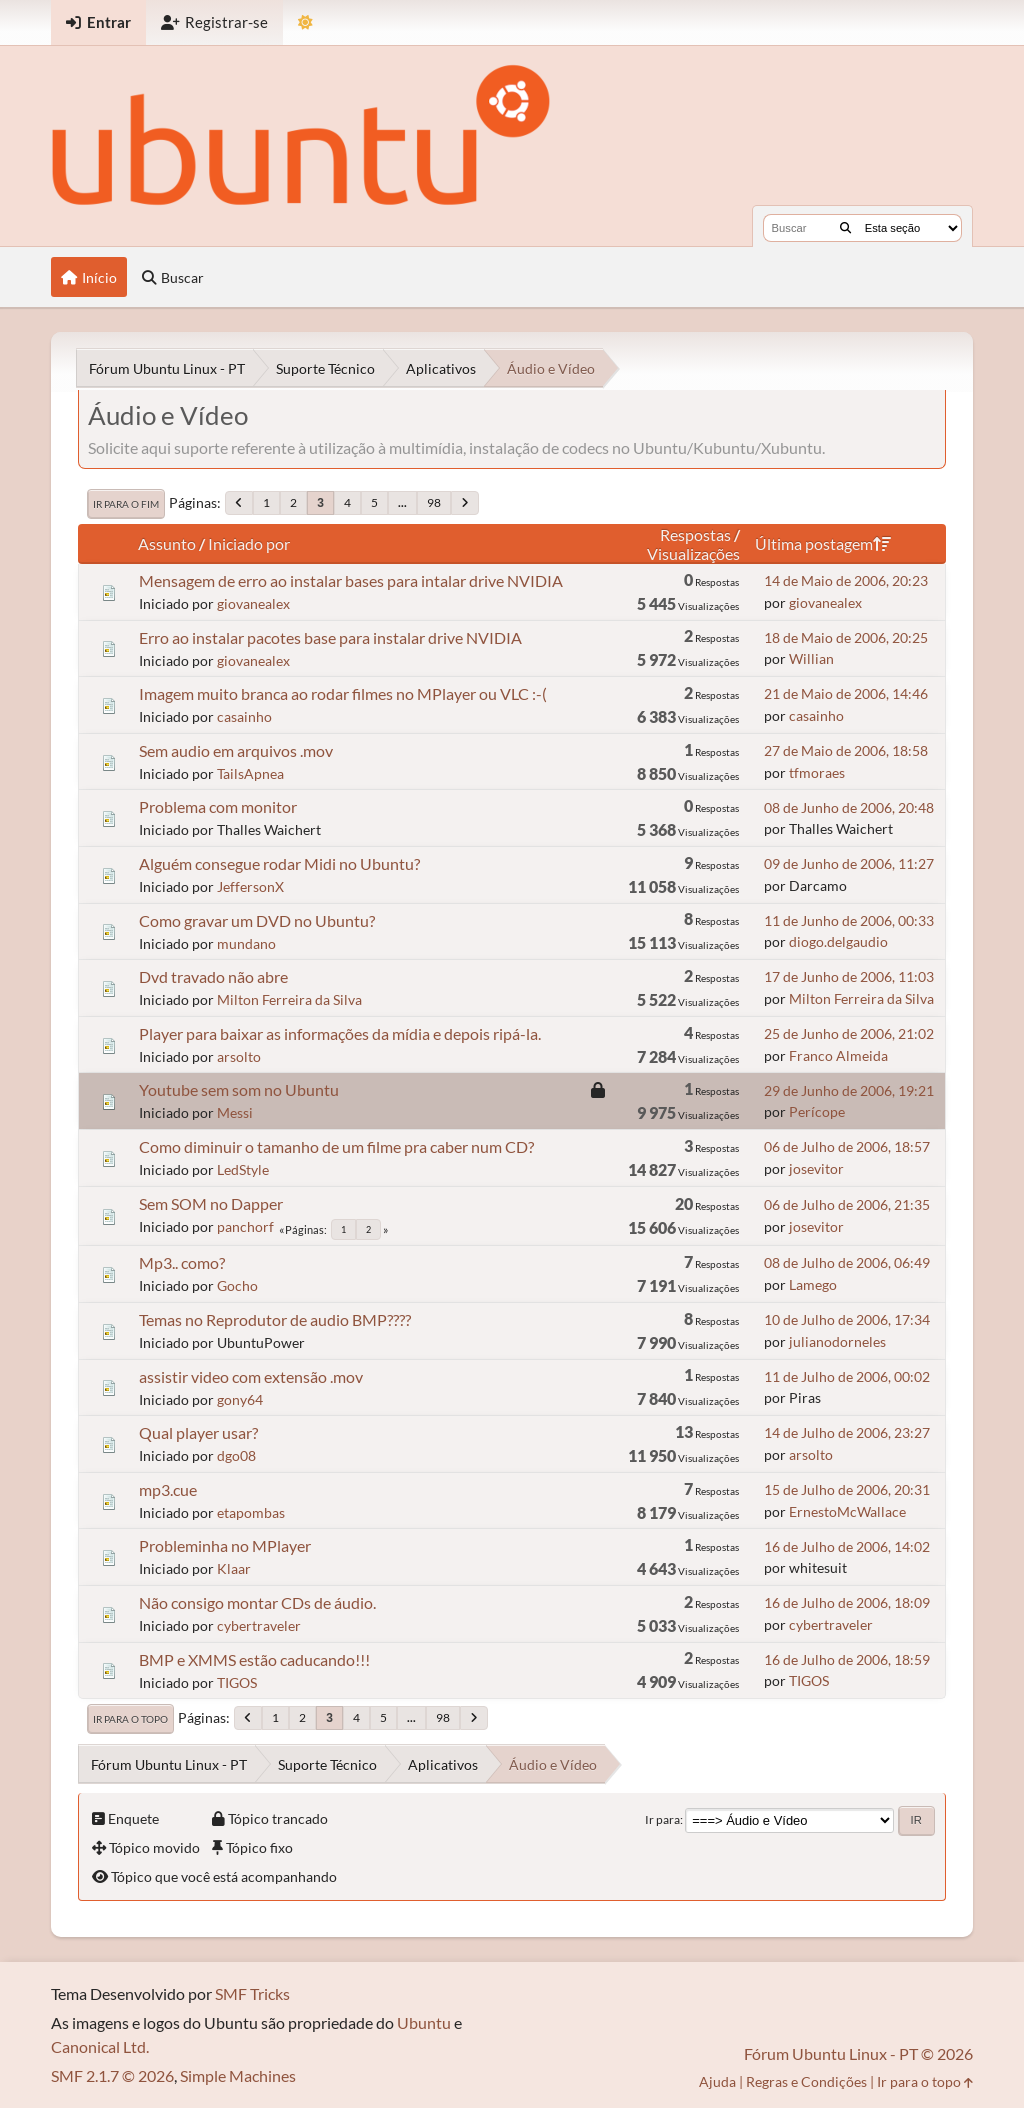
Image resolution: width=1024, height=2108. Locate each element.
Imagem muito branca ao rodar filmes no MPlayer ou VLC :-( (343, 693)
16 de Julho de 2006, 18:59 (847, 1659)
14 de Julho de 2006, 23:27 (847, 1432)
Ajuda (717, 2081)
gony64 (240, 1399)
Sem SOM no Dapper (211, 1203)
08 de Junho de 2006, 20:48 (849, 807)
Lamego (813, 1284)
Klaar (234, 1568)
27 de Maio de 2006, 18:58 (846, 750)
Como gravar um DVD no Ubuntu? (257, 920)
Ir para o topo (130, 1719)
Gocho (237, 1285)
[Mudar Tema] (305, 22)
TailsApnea (250, 773)
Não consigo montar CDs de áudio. (257, 1602)
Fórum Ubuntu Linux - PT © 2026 (858, 2053)
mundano (246, 943)
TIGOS (237, 1682)
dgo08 (236, 1455)
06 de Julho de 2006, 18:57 (847, 1146)
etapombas (251, 1512)
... (402, 502)
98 (434, 502)
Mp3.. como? (182, 1262)
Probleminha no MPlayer (225, 1545)
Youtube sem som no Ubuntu (239, 1089)
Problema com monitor (218, 806)
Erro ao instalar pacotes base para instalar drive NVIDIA (330, 637)
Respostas (695, 534)
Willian (811, 658)
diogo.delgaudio (838, 941)
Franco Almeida (838, 1055)
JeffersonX (250, 886)
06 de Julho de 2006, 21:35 (847, 1204)
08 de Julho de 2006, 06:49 (847, 1262)
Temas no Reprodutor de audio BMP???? (275, 1319)
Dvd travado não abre (213, 976)
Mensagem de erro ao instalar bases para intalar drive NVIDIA (351, 580)
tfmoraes (817, 772)
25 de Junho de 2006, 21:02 (849, 1033)
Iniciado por (249, 543)
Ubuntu (424, 2022)
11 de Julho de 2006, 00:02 (847, 1376)
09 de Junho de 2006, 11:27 (849, 863)
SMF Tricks (252, 1993)
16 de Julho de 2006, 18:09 (847, 1602)
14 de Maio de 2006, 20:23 (846, 580)
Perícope (817, 1111)
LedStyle (243, 1169)
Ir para (662, 1819)
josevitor (816, 1168)
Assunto (167, 543)
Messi (235, 1112)
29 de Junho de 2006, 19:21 (849, 1090)
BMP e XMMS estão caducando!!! (254, 1659)
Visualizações (693, 553)
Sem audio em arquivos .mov (236, 750)
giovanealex (253, 603)
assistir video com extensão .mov (251, 1376)
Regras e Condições (806, 2081)
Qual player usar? (198, 1432)
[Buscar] (845, 228)
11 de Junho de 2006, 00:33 (849, 920)
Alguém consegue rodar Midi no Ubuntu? (279, 863)
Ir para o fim (126, 504)
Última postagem (823, 543)
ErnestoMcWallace (847, 1511)
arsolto (239, 1056)
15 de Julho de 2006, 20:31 (847, 1489)
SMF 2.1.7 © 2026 (112, 2075)
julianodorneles (837, 1341)
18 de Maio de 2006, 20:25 (846, 637)
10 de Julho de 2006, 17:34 (847, 1319)
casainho (244, 716)
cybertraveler (259, 1625)
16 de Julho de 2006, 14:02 (847, 1546)
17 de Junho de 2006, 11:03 (849, 976)
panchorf (245, 1226)
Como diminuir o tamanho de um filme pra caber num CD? (336, 1146)
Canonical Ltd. (100, 2046)
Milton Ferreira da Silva (289, 999)
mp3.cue (168, 1489)
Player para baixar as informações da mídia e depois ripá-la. (340, 1033)
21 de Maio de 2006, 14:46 (846, 693)
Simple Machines (238, 2075)
